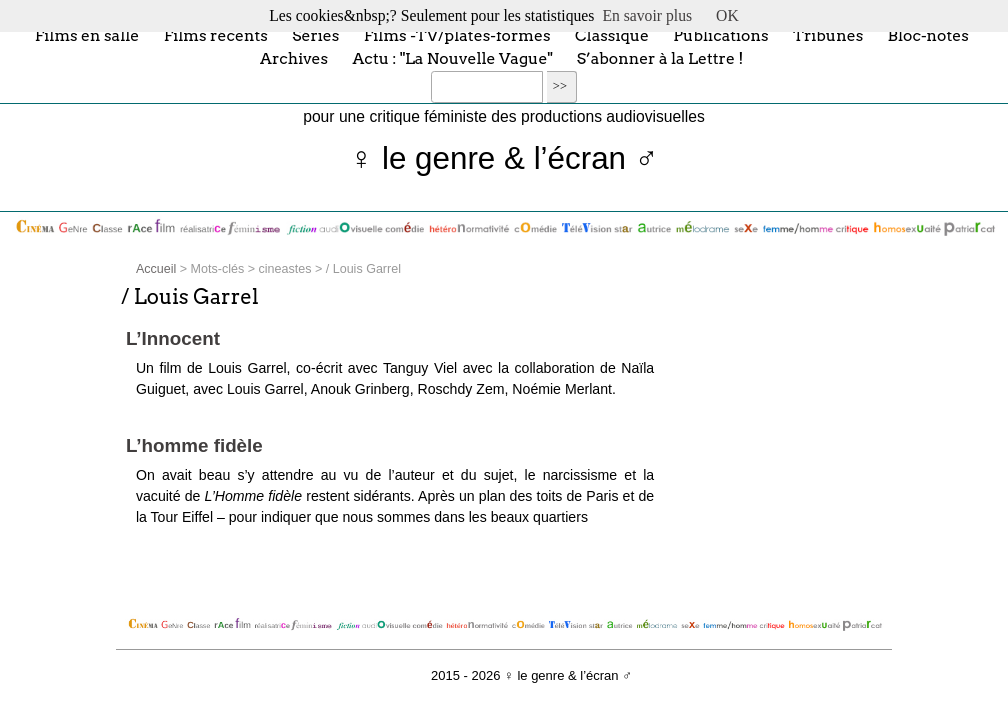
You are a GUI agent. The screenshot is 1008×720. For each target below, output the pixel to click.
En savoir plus (647, 15)
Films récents (216, 34)
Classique (612, 34)
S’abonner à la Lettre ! (660, 58)
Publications (720, 34)
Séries (315, 34)
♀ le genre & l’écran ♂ (504, 158)
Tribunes (828, 34)
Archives (294, 58)
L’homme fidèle (194, 445)
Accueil (156, 269)
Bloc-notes (928, 34)
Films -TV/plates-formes (457, 34)
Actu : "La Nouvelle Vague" (453, 58)
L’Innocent (173, 338)
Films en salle (87, 34)
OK (727, 15)
